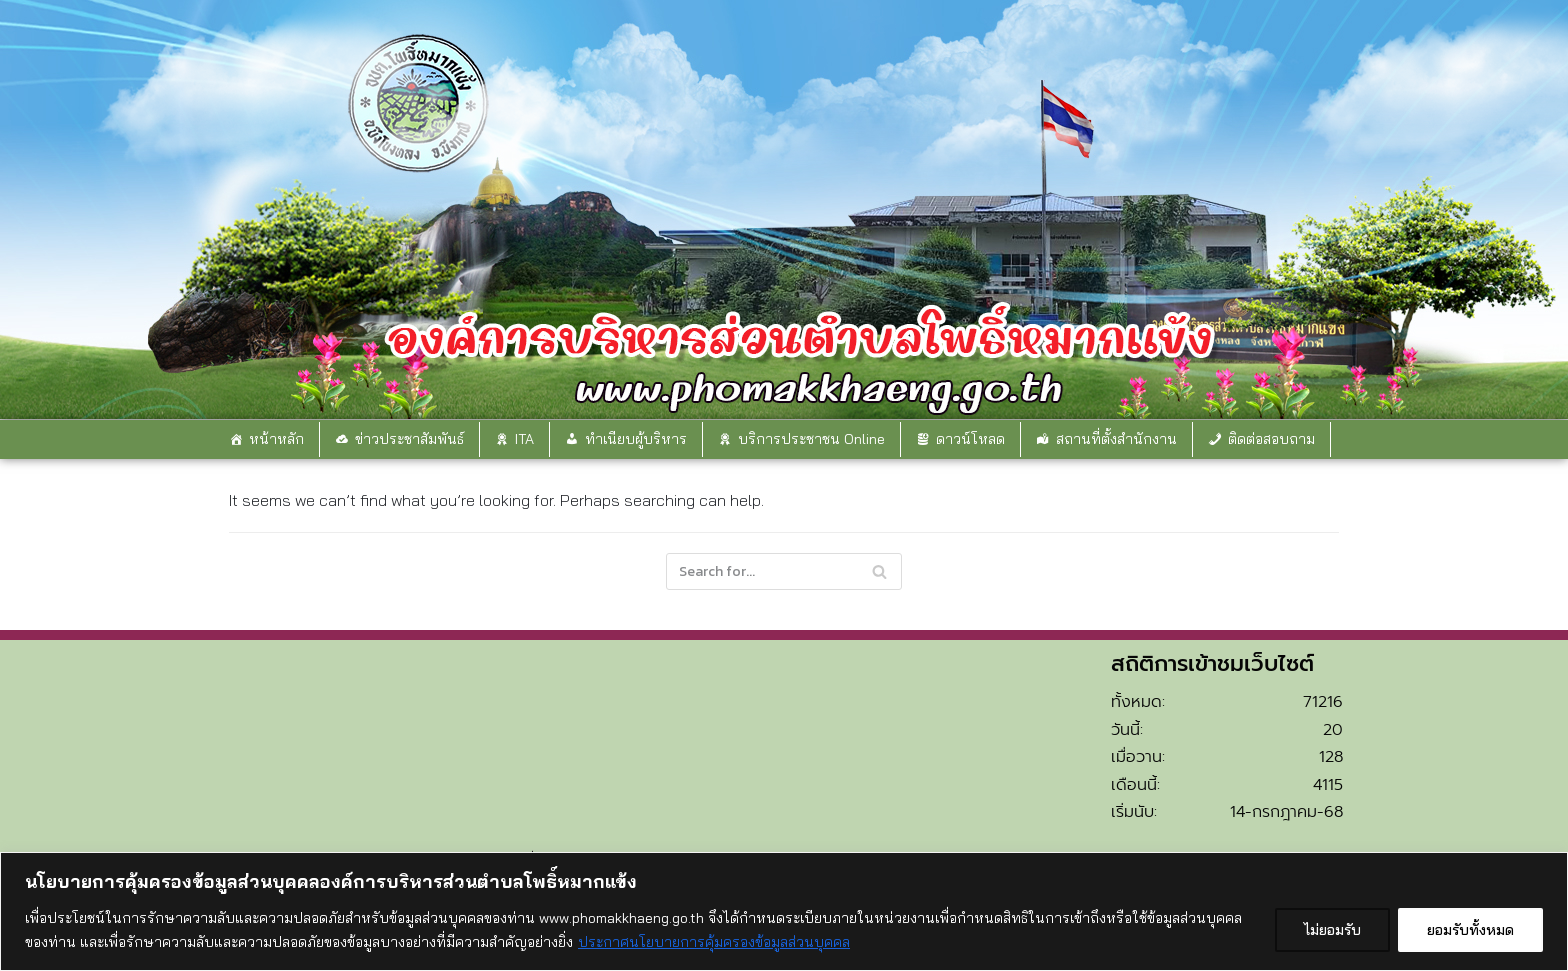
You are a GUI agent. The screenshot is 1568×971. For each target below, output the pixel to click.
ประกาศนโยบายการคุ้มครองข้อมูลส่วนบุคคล (714, 942)
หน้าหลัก (276, 439)
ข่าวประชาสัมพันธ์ (409, 439)
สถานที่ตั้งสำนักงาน (1116, 439)
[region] (784, 911)
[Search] (784, 571)
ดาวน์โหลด (970, 439)
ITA (524, 439)
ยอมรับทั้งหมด (1470, 930)
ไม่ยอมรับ (1332, 930)
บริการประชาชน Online (811, 439)
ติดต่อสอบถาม (1271, 439)
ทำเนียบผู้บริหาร (636, 439)
